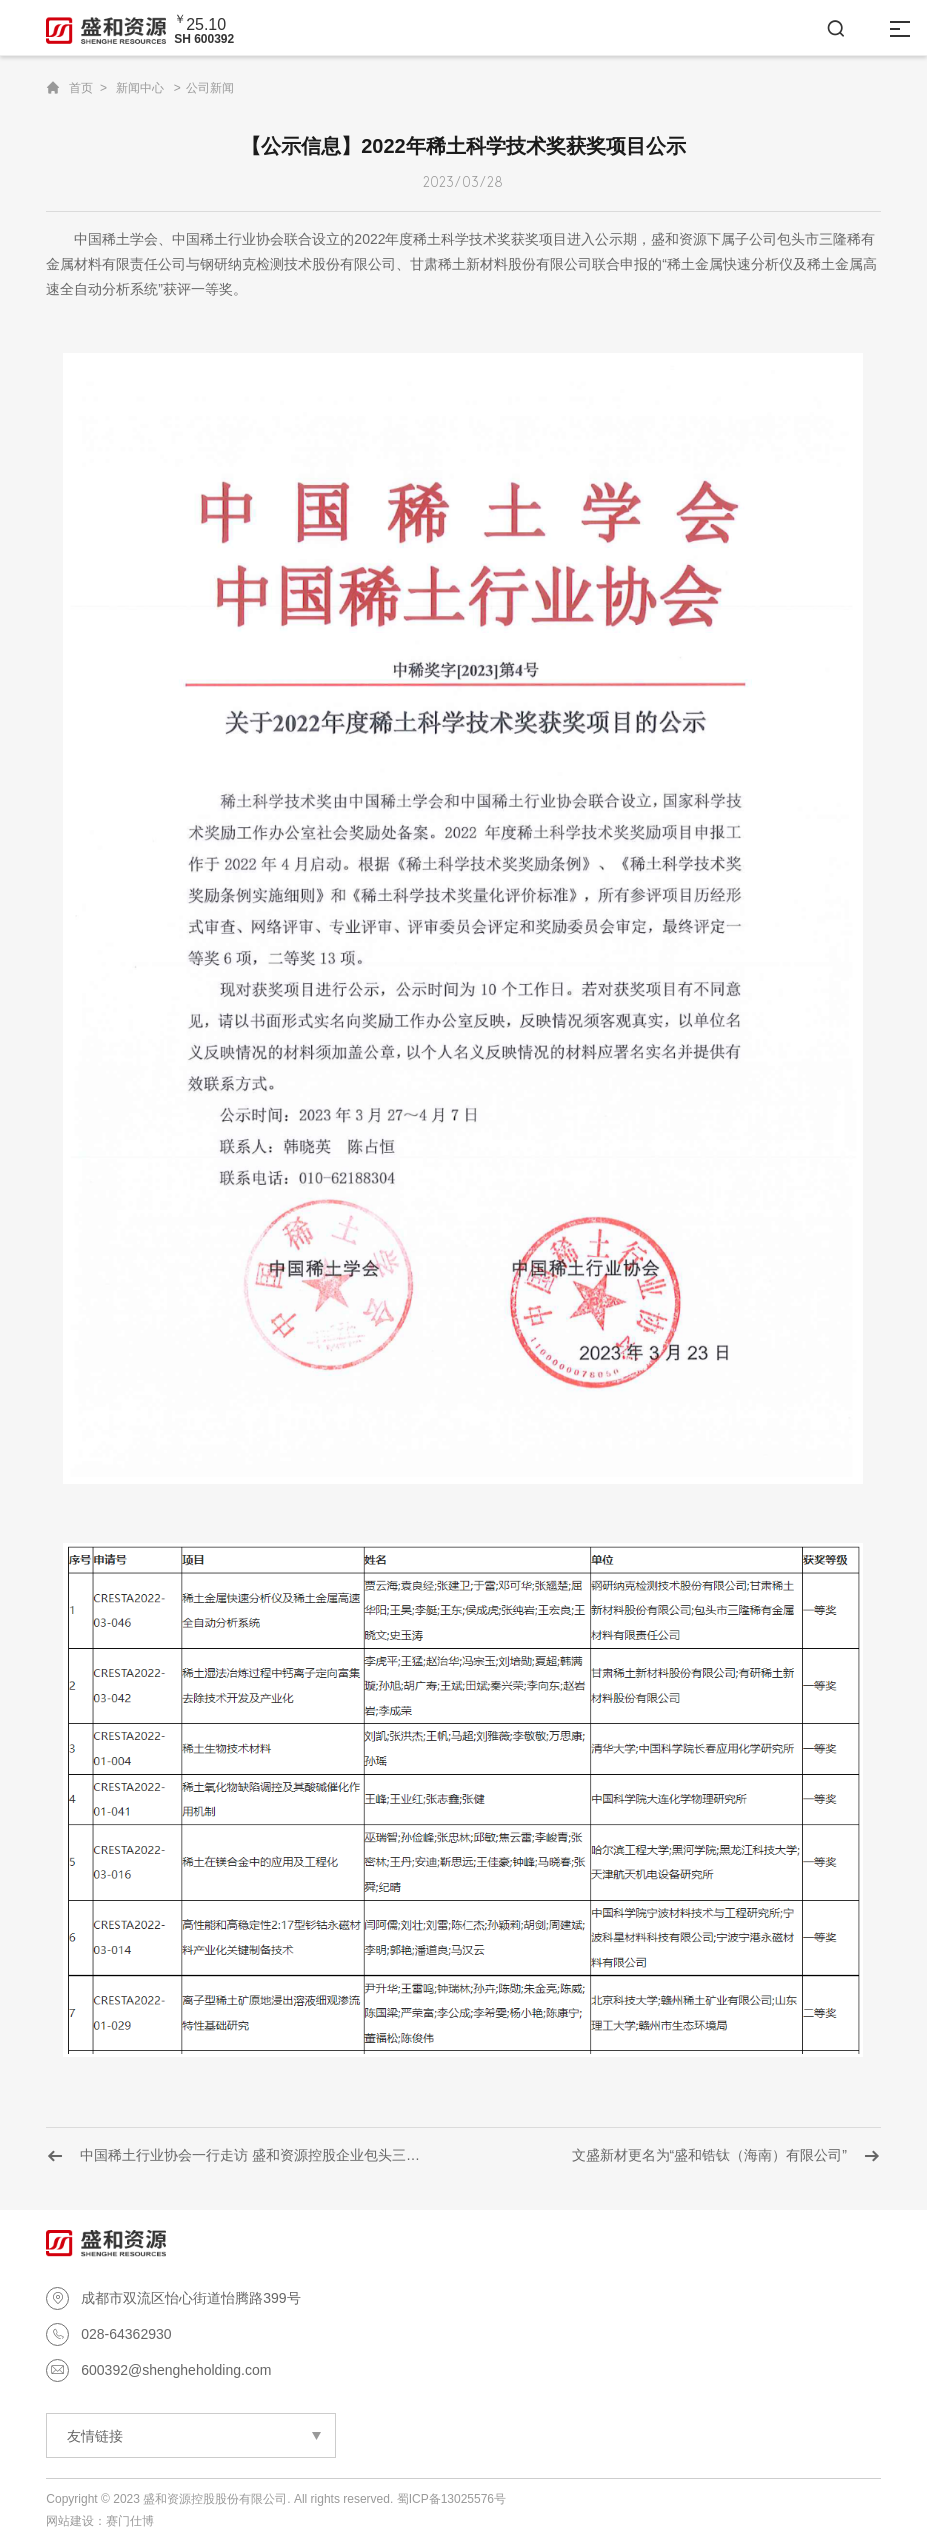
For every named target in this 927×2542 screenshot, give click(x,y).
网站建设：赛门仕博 (100, 2521)
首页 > (88, 88)
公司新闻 (210, 88)
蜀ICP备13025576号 (451, 2499)
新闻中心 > (148, 88)
